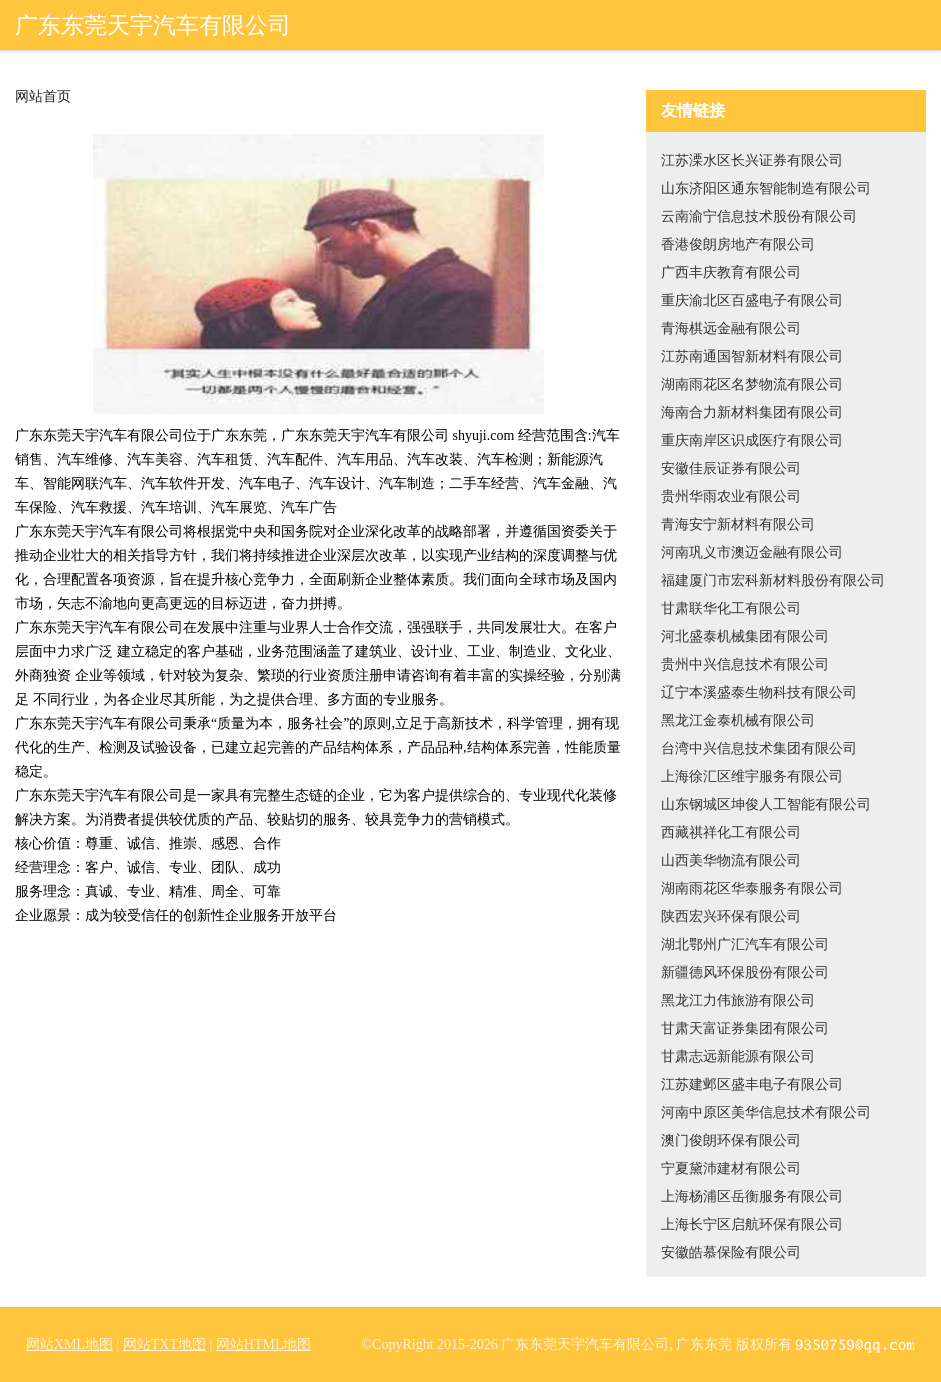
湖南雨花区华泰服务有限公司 (752, 888)
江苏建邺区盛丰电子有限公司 (752, 1084)
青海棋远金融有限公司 (731, 328)
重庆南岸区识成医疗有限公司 (752, 440)
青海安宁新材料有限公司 (738, 524)
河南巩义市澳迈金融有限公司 (752, 552)
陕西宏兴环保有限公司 (731, 916)
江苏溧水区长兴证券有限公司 (752, 160)
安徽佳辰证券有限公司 (731, 468)
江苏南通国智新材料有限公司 (752, 356)
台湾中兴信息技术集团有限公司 (759, 748)
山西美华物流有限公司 (731, 860)
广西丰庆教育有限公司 (731, 272)
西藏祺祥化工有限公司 (731, 832)
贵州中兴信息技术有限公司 (745, 664)
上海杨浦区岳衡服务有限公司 (752, 1196)
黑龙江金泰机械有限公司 (738, 720)
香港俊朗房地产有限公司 (738, 244)
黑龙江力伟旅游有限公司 (738, 1000)
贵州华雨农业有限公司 (731, 496)
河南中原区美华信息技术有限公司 (766, 1112)
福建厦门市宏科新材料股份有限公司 (773, 580)
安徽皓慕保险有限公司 (731, 1252)
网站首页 (43, 97)
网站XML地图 (69, 1344)
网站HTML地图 (264, 1344)
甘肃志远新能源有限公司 (738, 1056)
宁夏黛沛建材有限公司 (731, 1168)
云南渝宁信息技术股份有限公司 (759, 216)
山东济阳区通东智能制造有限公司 (766, 188)
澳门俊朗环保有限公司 (731, 1140)
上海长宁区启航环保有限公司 (752, 1224)
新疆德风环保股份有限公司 (745, 972)
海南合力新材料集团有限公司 (752, 412)
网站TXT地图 (164, 1344)
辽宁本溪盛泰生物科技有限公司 (759, 692)
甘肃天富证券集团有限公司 (745, 1028)
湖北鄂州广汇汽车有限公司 (745, 944)
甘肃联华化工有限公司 (731, 608)
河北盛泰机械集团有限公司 (745, 636)
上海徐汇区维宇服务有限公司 (752, 776)
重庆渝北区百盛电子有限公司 (752, 300)
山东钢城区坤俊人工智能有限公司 (766, 804)
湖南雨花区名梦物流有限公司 (752, 384)
